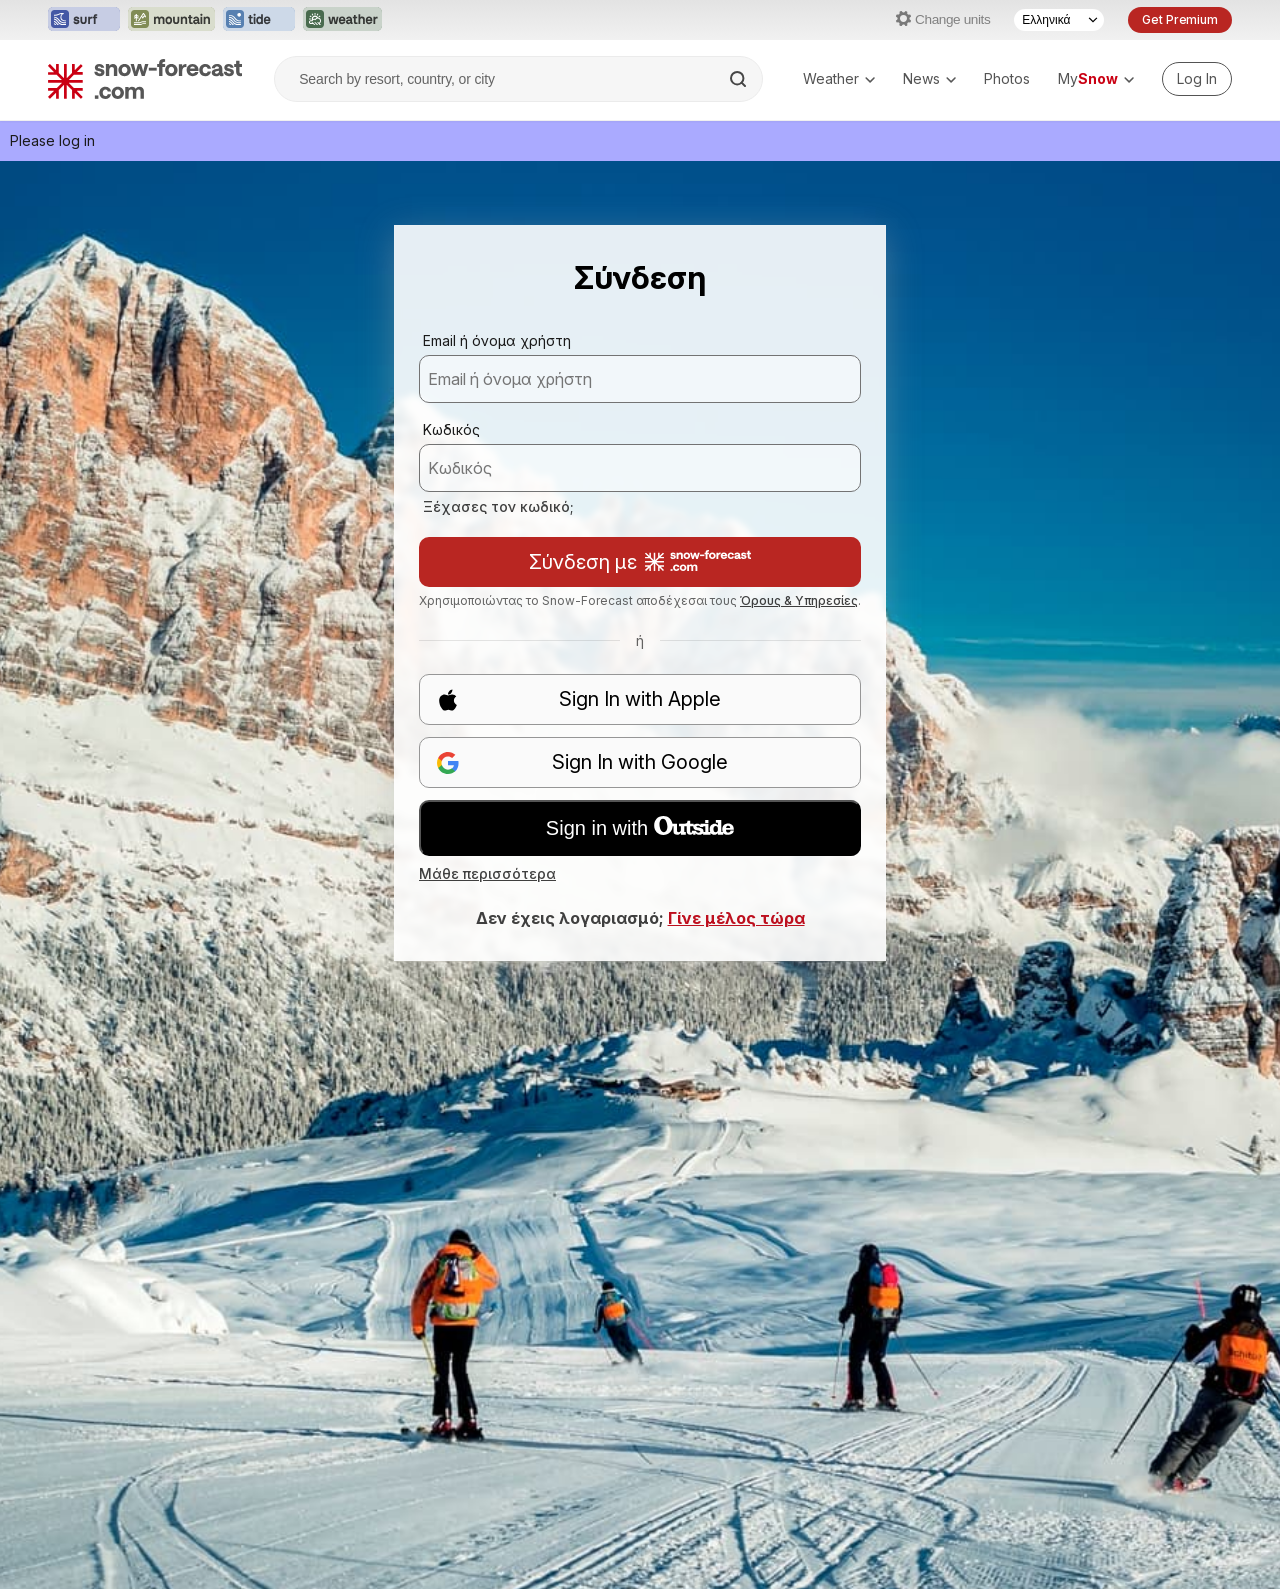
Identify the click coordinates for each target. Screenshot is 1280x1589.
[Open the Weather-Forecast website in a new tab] (342, 20)
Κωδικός (451, 429)
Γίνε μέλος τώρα (736, 918)
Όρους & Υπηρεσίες (799, 600)
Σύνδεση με (640, 562)
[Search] (740, 79)
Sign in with (640, 828)
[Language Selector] (1059, 20)
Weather (839, 78)
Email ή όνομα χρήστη (497, 340)
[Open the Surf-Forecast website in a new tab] (84, 20)
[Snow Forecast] (145, 79)
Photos (1007, 78)
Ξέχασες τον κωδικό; (498, 506)
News (929, 78)
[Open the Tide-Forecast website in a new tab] (259, 20)
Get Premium (1180, 19)
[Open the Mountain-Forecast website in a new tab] (171, 20)
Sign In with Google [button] (582, 762)
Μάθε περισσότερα (487, 873)
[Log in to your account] (1197, 79)
